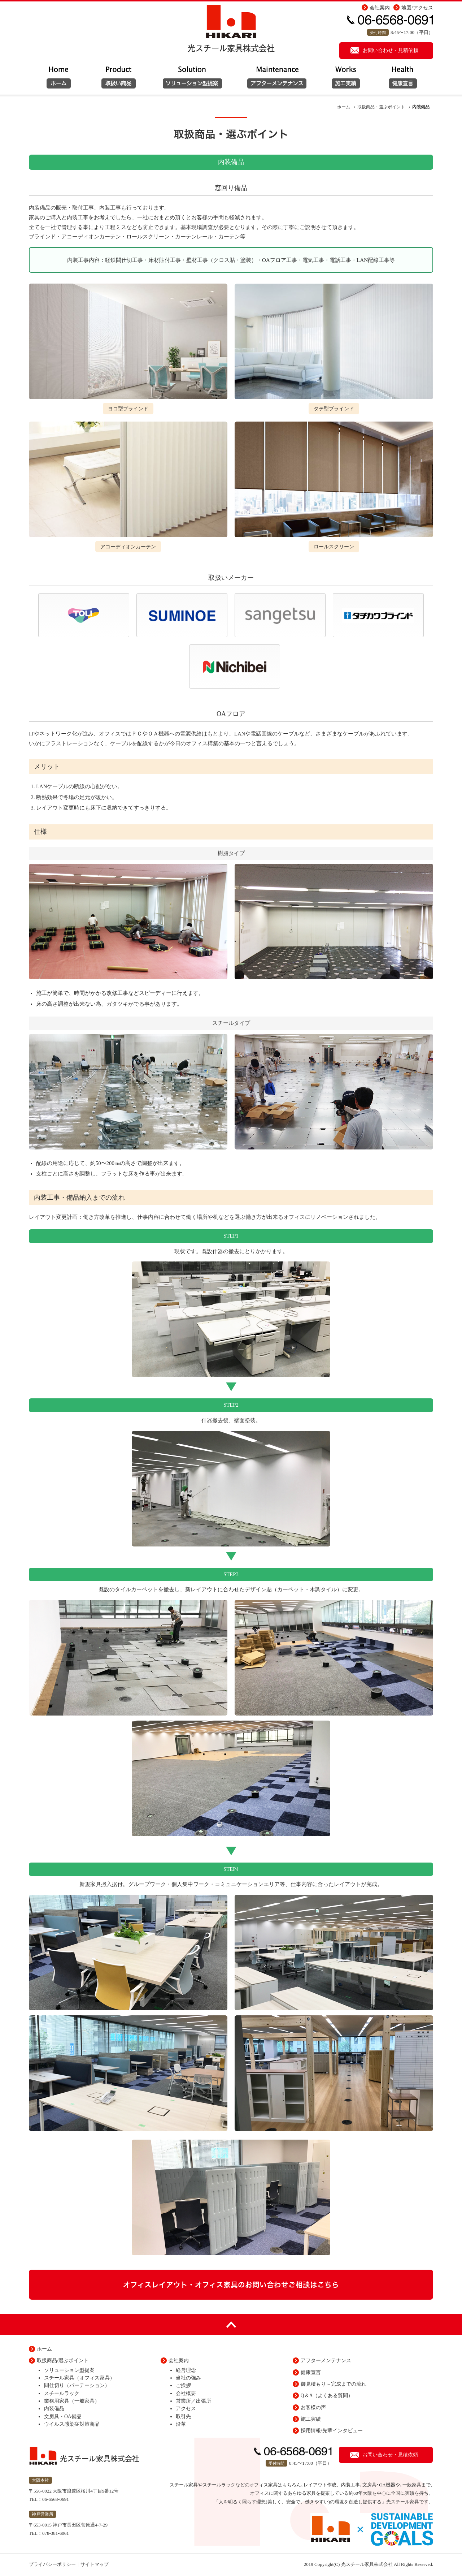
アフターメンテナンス (276, 81)
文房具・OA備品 (63, 2416)
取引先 (183, 2416)
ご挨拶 (183, 2385)
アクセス (186, 2408)
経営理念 (186, 2370)
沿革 (181, 2424)
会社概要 (186, 2393)
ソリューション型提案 (119, 81)
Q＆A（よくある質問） (327, 2395)
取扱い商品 (193, 81)
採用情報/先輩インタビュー (332, 2430)
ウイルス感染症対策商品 (72, 2424)
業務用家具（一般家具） (72, 2401)
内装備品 (54, 2408)
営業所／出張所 (193, 2401)
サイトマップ (94, 2564)
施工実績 (346, 81)
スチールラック (61, 2393)
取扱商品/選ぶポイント (63, 2360)
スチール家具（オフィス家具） (79, 2378)
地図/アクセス (417, 7)
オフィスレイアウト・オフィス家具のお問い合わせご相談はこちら (231, 2284)
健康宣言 (404, 81)
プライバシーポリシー (52, 2564)
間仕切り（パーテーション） (77, 2385)
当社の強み (188, 2378)
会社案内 (380, 7)
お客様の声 (313, 2407)
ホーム (58, 81)
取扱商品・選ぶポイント (381, 106)
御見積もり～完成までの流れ (333, 2384)
